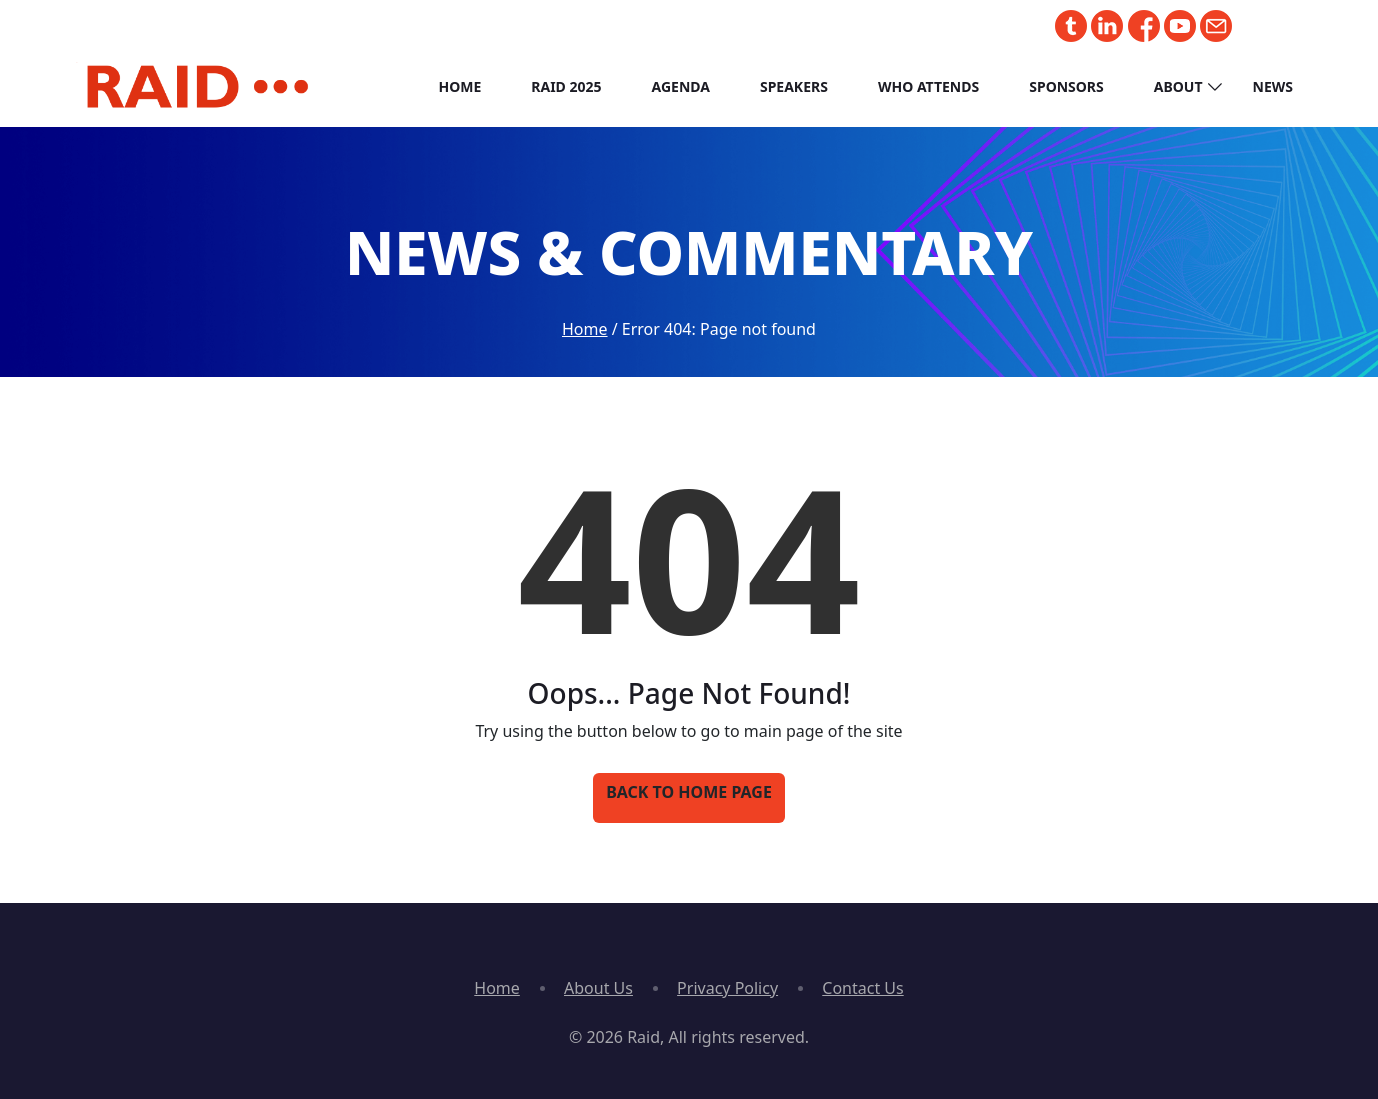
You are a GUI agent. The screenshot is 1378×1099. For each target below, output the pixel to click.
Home (459, 86)
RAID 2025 (566, 86)
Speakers (794, 86)
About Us (598, 988)
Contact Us (862, 988)
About (1178, 86)
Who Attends (928, 86)
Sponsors (1066, 86)
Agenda (681, 86)
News (1273, 86)
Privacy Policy (727, 988)
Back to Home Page (689, 792)
